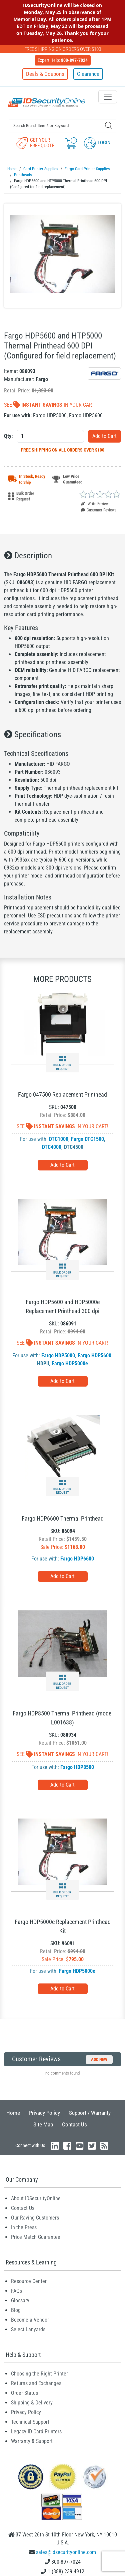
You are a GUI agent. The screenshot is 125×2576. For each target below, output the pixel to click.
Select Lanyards (28, 2329)
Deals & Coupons (45, 73)
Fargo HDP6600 (77, 1559)
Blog (16, 2310)
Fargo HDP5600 (94, 1355)
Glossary (20, 2300)
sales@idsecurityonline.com (66, 2552)
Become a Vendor (30, 2320)
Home (13, 2112)
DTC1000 (58, 1139)
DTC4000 (51, 1147)
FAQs (16, 2291)
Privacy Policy (44, 2112)
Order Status (24, 2393)
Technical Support (30, 2422)
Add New (99, 2059)
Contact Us (74, 2124)
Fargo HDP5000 (58, 1355)
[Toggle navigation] (107, 96)
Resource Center (29, 2281)
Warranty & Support (32, 2441)
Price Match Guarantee (35, 2237)
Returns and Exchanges (36, 2383)
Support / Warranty (90, 2112)
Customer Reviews (98, 510)
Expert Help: (63, 60)
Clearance (88, 73)
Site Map (43, 2124)
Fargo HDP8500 (77, 1767)
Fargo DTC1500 (87, 1139)
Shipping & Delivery (32, 2402)
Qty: (8, 436)
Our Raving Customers (35, 2218)
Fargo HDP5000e (70, 1363)
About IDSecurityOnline (36, 2198)
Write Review (95, 503)
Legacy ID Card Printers (36, 2431)
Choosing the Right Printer (39, 2374)
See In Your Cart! (50, 405)
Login (97, 143)
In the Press (24, 2227)
